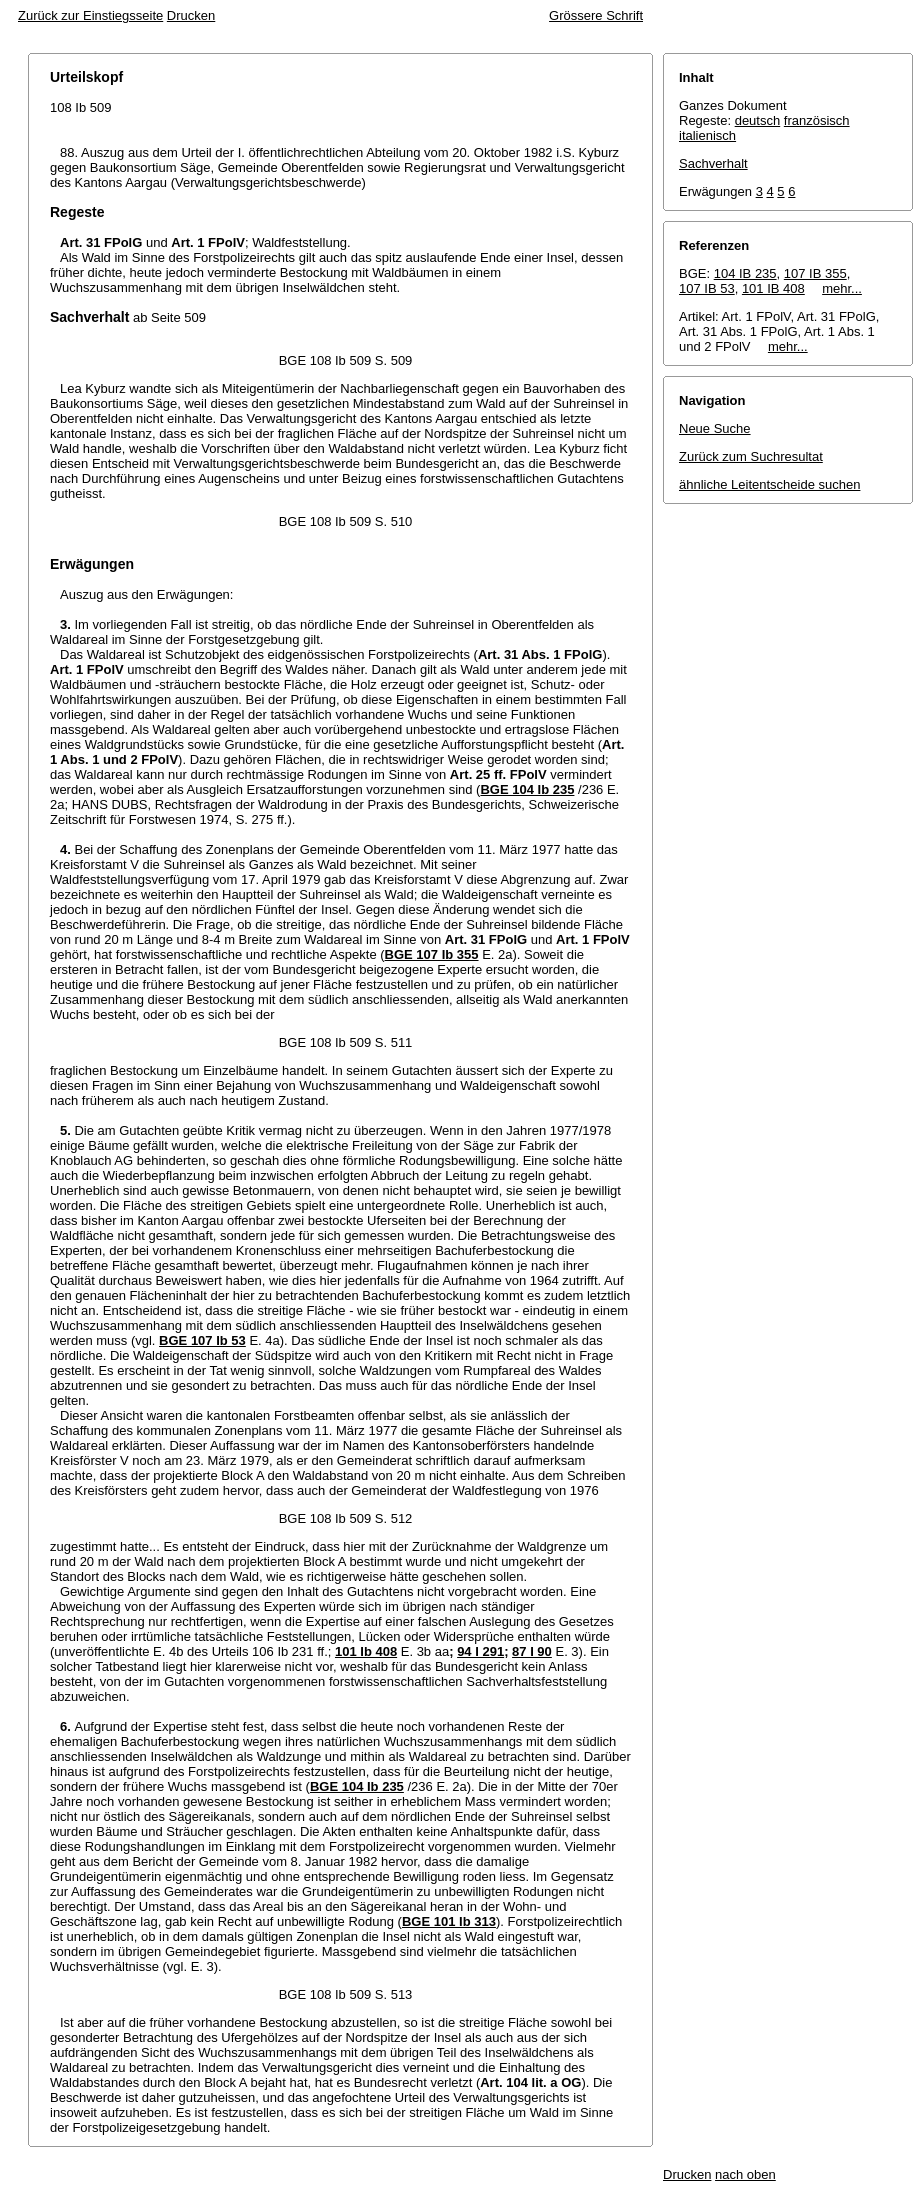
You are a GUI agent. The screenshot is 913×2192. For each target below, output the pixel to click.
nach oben (745, 2174)
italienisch (707, 135)
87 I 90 (532, 1651)
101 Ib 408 (366, 1651)
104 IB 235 (745, 273)
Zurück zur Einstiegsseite (90, 15)
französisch (817, 120)
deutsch (758, 120)
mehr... (842, 288)
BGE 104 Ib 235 (527, 789)
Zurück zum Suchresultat (751, 456)
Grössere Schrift (596, 15)
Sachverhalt (713, 163)
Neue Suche (715, 428)
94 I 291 (480, 1651)
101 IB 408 (773, 288)
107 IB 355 (815, 273)
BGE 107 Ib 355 (432, 954)
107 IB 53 (707, 288)
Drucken (191, 15)
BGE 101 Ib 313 (449, 1921)
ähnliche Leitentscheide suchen (769, 484)
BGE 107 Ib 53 (202, 1340)
